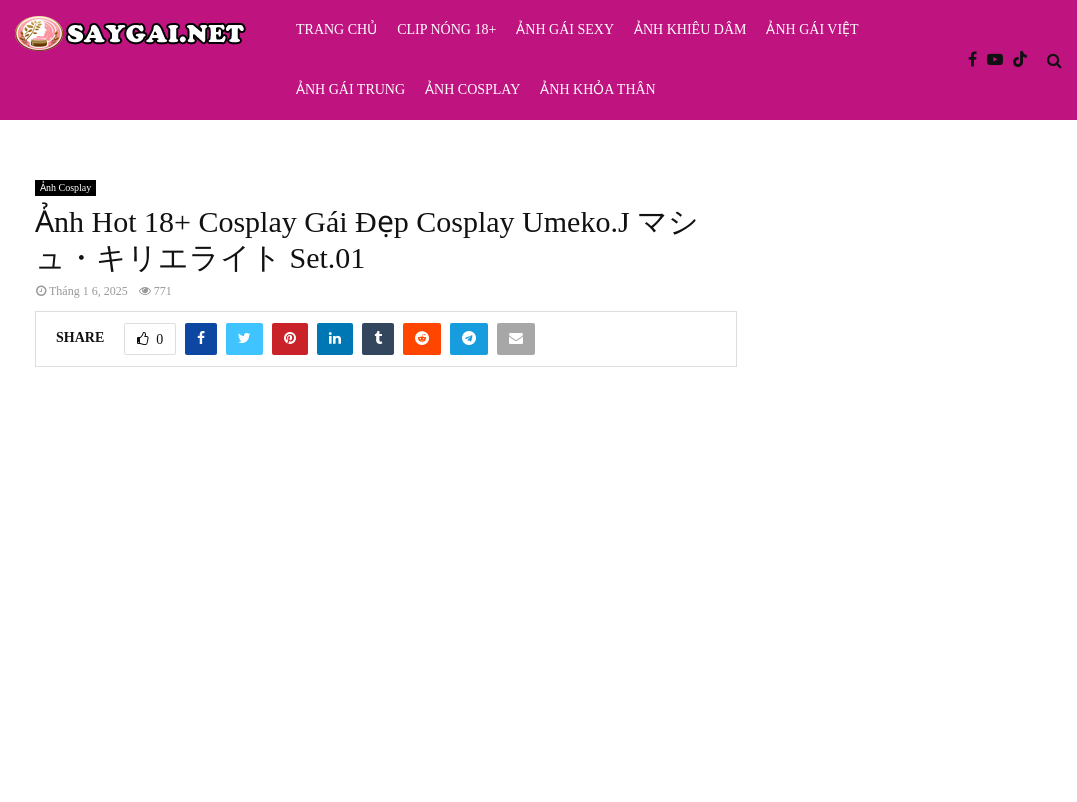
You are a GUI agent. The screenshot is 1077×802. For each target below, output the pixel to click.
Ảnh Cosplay (472, 89)
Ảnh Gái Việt (812, 29)
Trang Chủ (336, 29)
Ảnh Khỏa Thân (597, 89)
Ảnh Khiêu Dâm (690, 29)
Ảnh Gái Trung (350, 89)
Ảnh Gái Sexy (565, 29)
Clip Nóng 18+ (446, 29)
